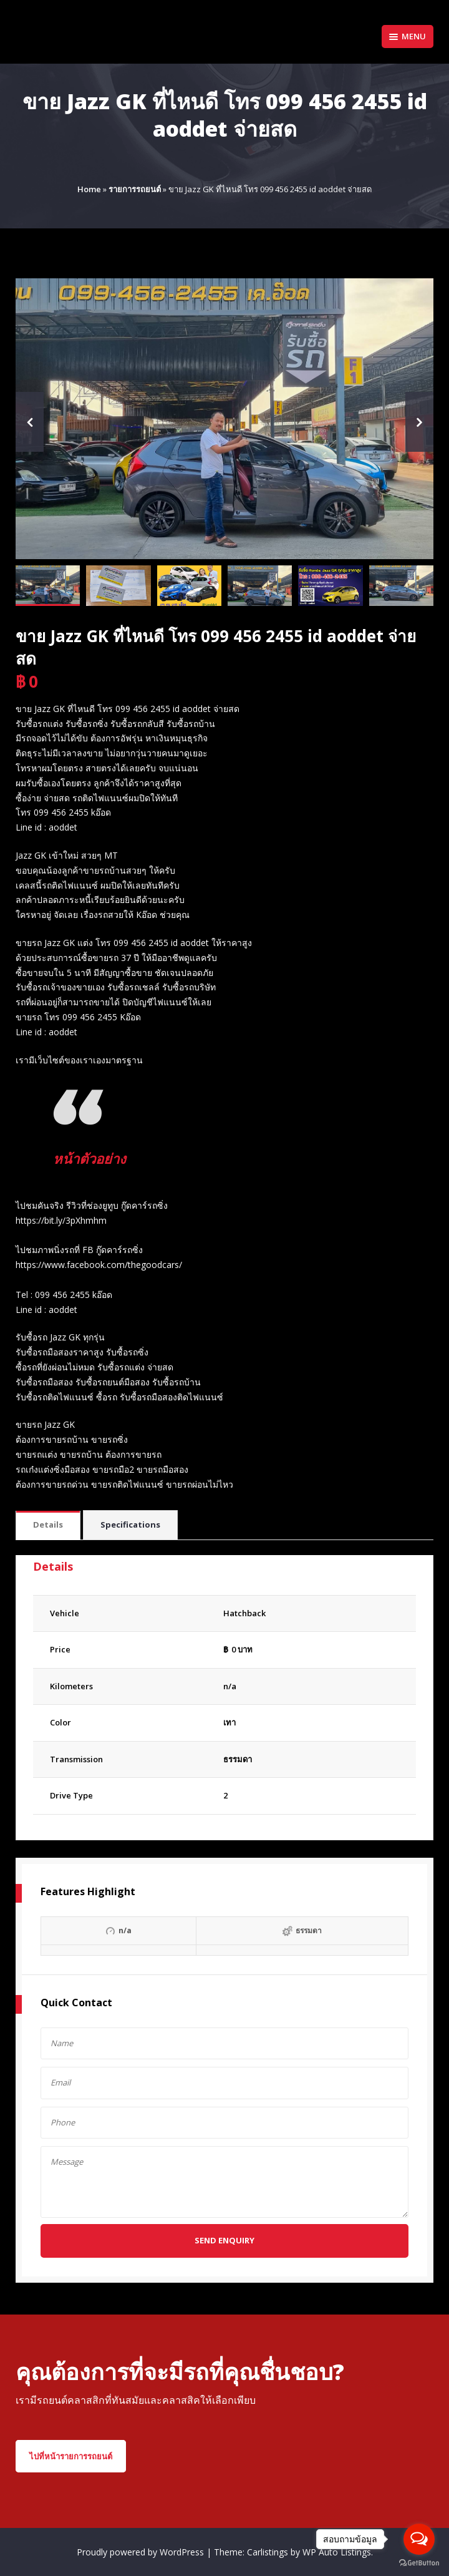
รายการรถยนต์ (135, 189)
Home (89, 189)
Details (48, 1524)
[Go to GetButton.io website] (419, 2563)
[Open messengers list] (419, 2539)
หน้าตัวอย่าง (100, 1157)
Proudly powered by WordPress (141, 2552)
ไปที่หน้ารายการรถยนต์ (70, 2456)
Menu (407, 36)
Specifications (130, 1524)
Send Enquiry (224, 2240)
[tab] (48, 1525)
